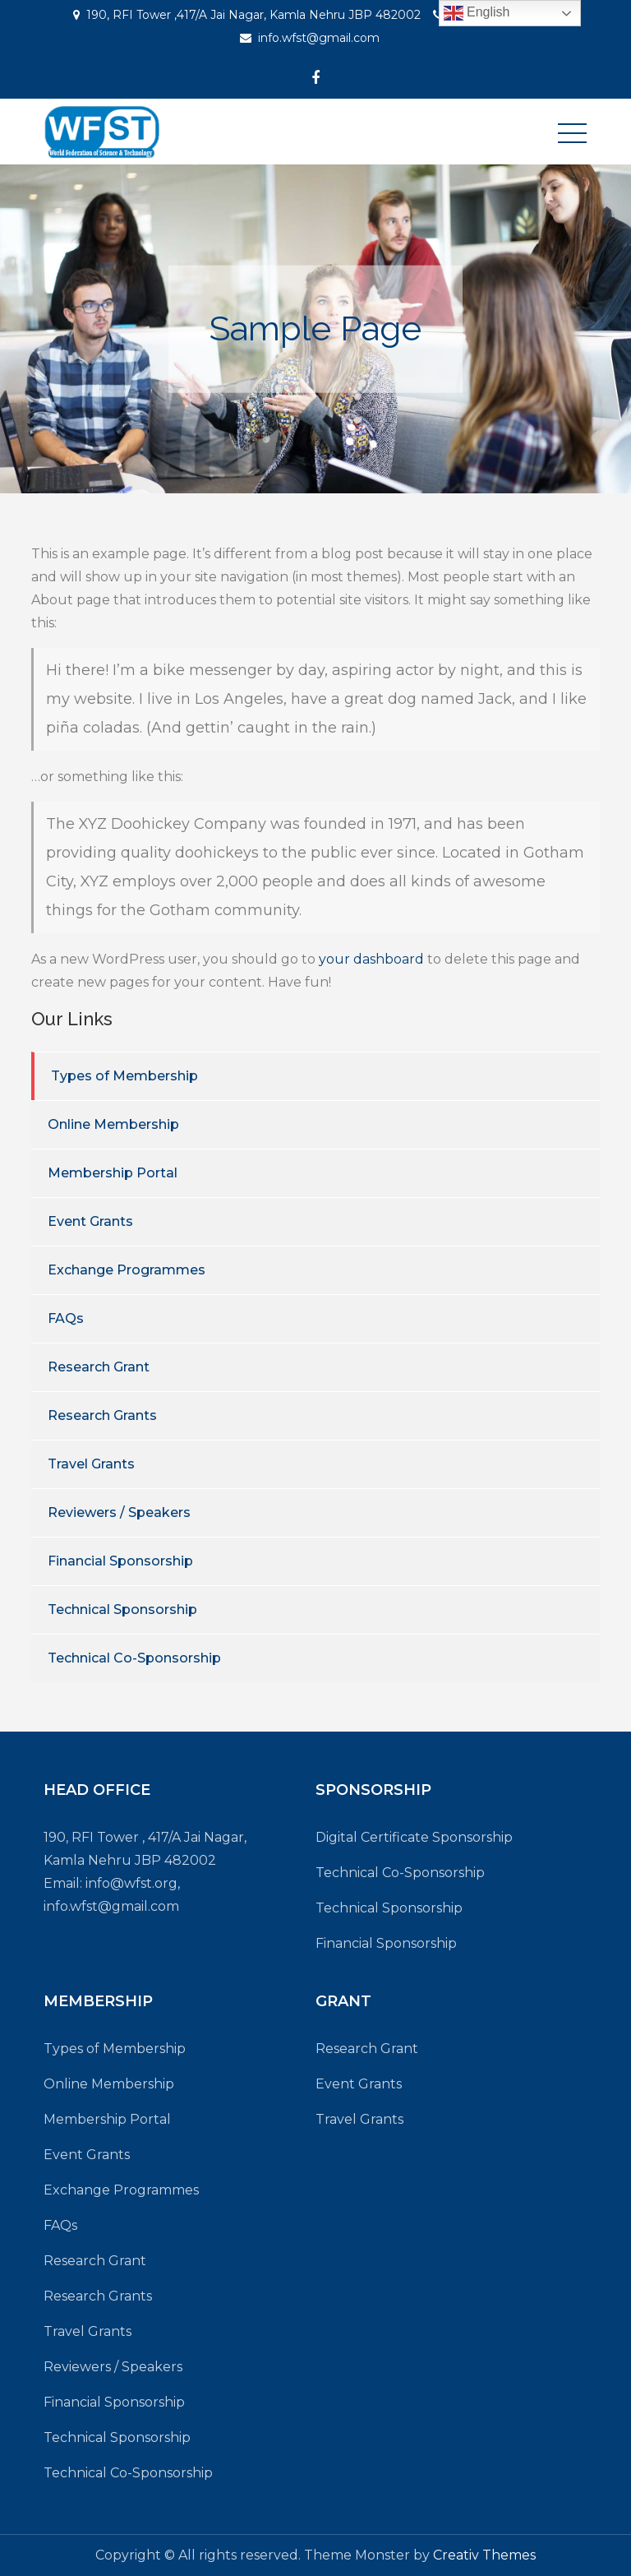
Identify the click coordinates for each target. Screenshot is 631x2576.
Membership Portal (112, 1173)
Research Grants (102, 1415)
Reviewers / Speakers (119, 1512)
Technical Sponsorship (122, 1609)
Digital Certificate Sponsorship (414, 1837)
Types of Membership (124, 1076)
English (477, 13)
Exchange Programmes (126, 1270)
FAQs (66, 1318)
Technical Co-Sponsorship (134, 1658)
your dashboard (371, 959)
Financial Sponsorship (120, 1561)
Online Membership (113, 1124)
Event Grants (90, 1221)
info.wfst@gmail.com (319, 37)
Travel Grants (91, 1464)
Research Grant (99, 1367)
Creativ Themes (484, 2555)
